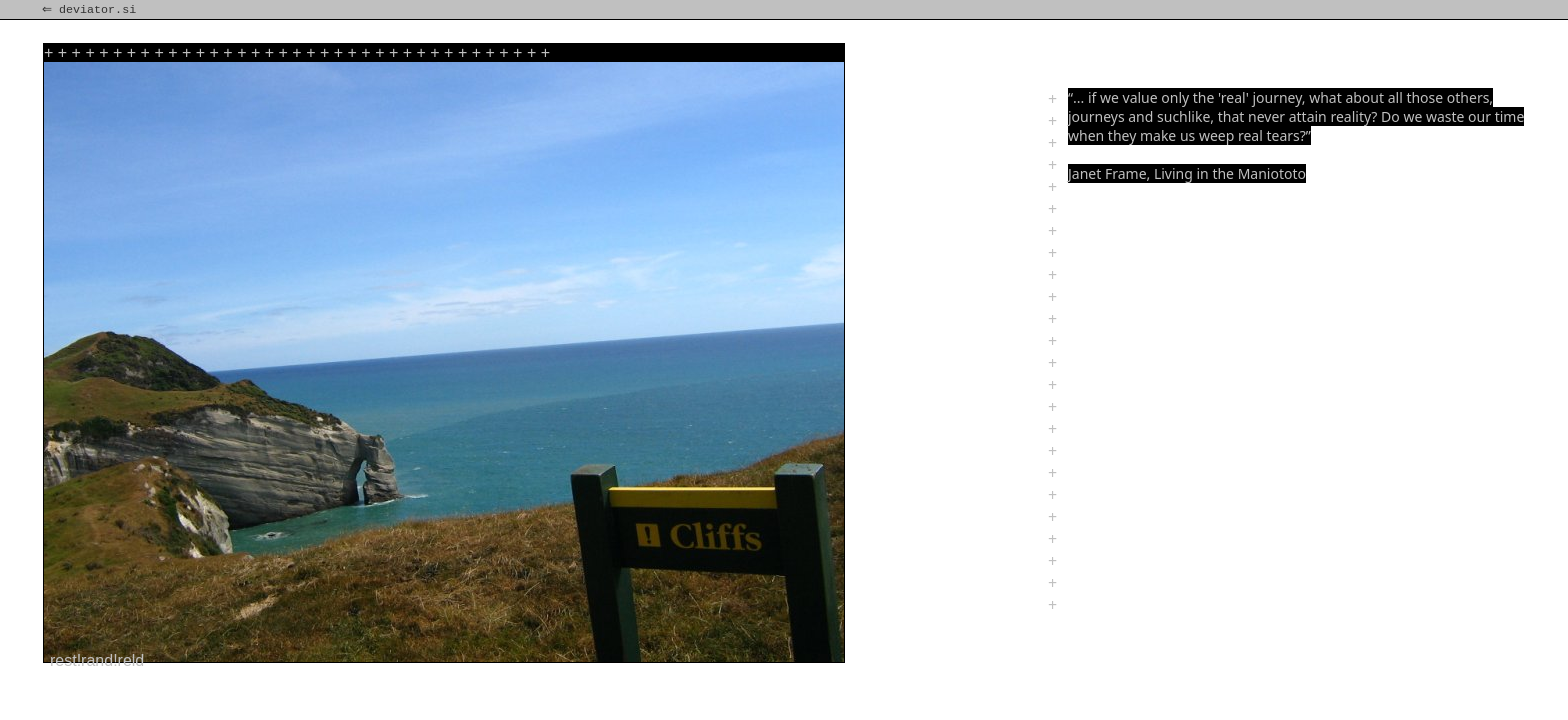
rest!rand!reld (97, 660)
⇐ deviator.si (91, 10)
